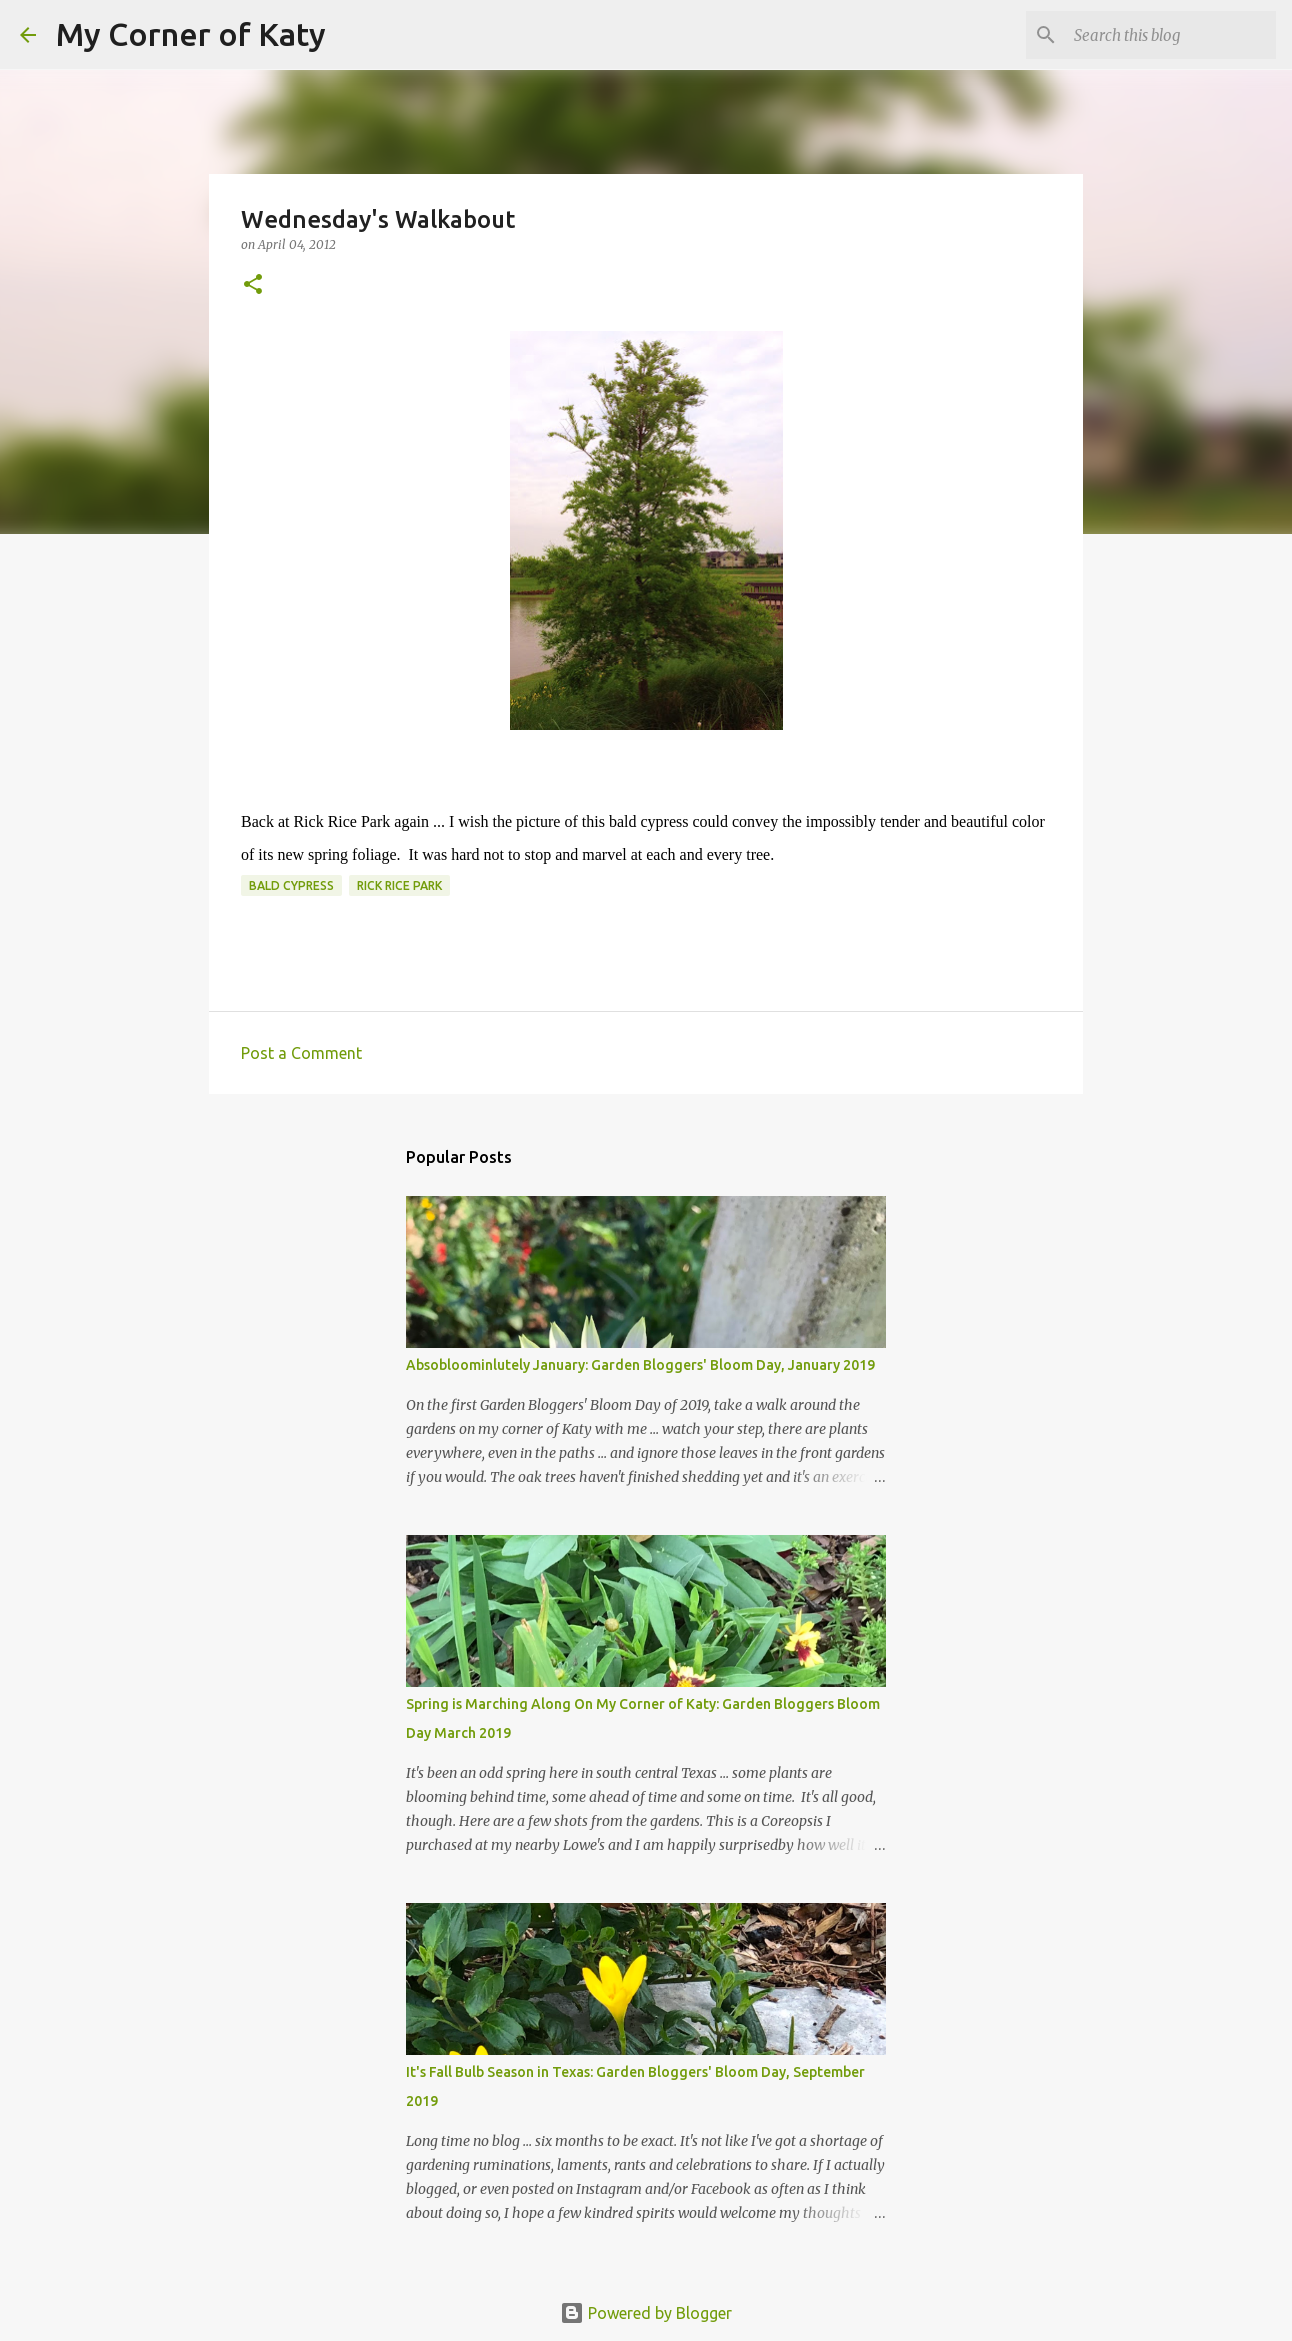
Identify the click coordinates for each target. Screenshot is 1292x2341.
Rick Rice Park (399, 885)
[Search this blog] (1171, 35)
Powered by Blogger (646, 2313)
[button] (253, 285)
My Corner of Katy (191, 34)
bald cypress (291, 885)
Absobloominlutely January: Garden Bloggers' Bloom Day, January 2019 (640, 1365)
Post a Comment (301, 1053)
